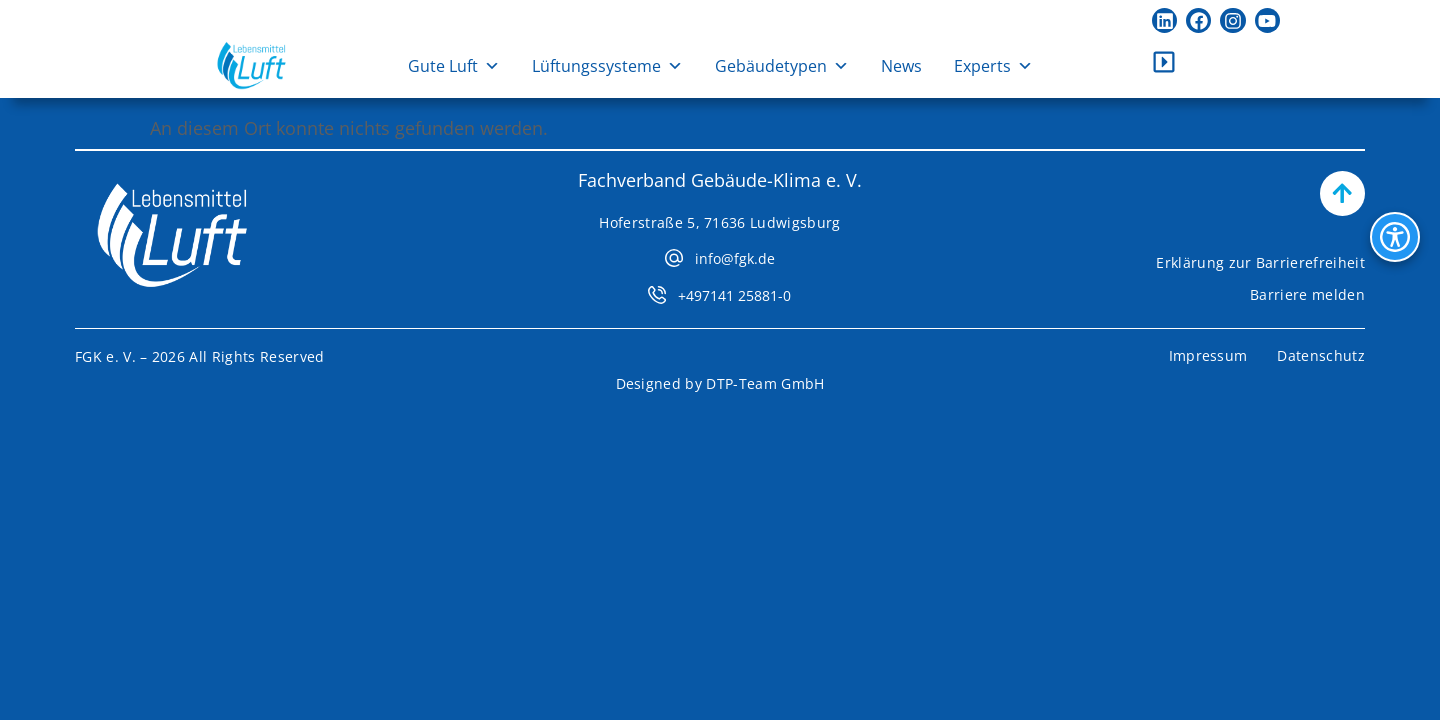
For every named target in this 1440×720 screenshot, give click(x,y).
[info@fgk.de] (674, 258)
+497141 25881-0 (734, 295)
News (901, 66)
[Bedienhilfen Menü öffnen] (1395, 237)
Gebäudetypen (782, 66)
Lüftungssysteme (607, 66)
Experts (993, 66)
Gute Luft (454, 66)
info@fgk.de (735, 258)
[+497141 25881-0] (657, 295)
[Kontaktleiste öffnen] (1164, 62)
